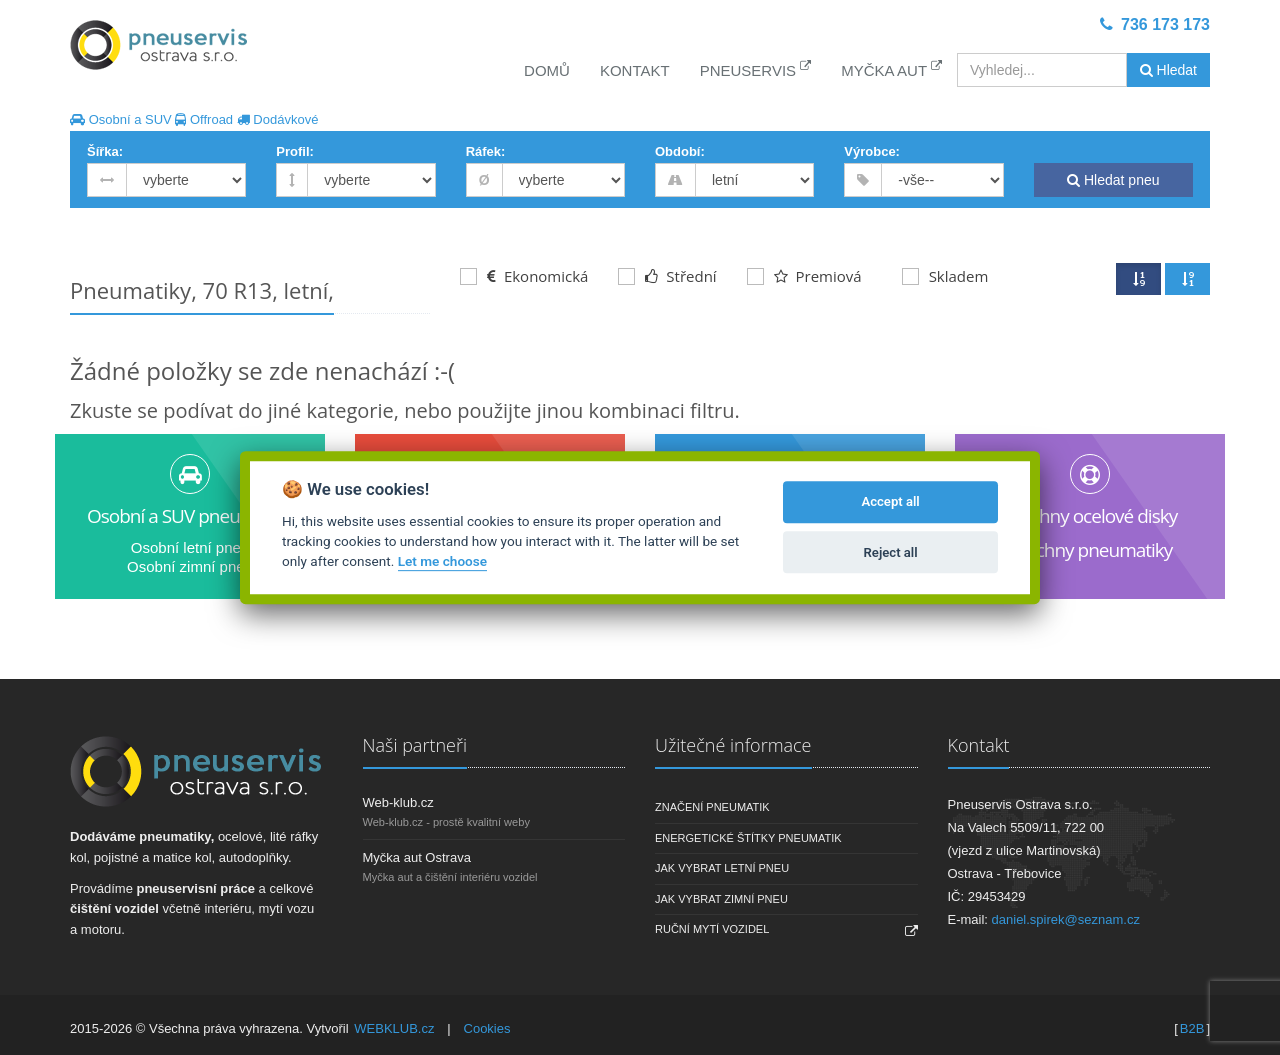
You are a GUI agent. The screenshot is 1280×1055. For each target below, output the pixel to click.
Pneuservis (756, 69)
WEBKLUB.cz (394, 1028)
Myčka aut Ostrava (417, 857)
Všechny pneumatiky (1090, 550)
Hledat (1168, 70)
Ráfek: (486, 151)
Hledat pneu (1113, 180)
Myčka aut (891, 69)
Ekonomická (524, 276)
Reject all (891, 552)
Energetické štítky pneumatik (748, 838)
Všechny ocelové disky (1090, 516)
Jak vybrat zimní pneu (721, 899)
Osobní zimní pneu (190, 566)
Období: (680, 151)
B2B (1192, 1028)
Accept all (890, 502)
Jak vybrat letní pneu (722, 868)
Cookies (487, 1028)
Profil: (295, 151)
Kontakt (635, 70)
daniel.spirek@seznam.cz (1066, 919)
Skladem (945, 276)
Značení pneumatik (712, 807)
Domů (547, 70)
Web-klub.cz (398, 802)
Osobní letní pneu (190, 547)
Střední (667, 276)
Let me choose (442, 562)
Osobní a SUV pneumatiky (190, 516)
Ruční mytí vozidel (712, 929)
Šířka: (105, 151)
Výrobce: (872, 151)
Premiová (804, 276)
